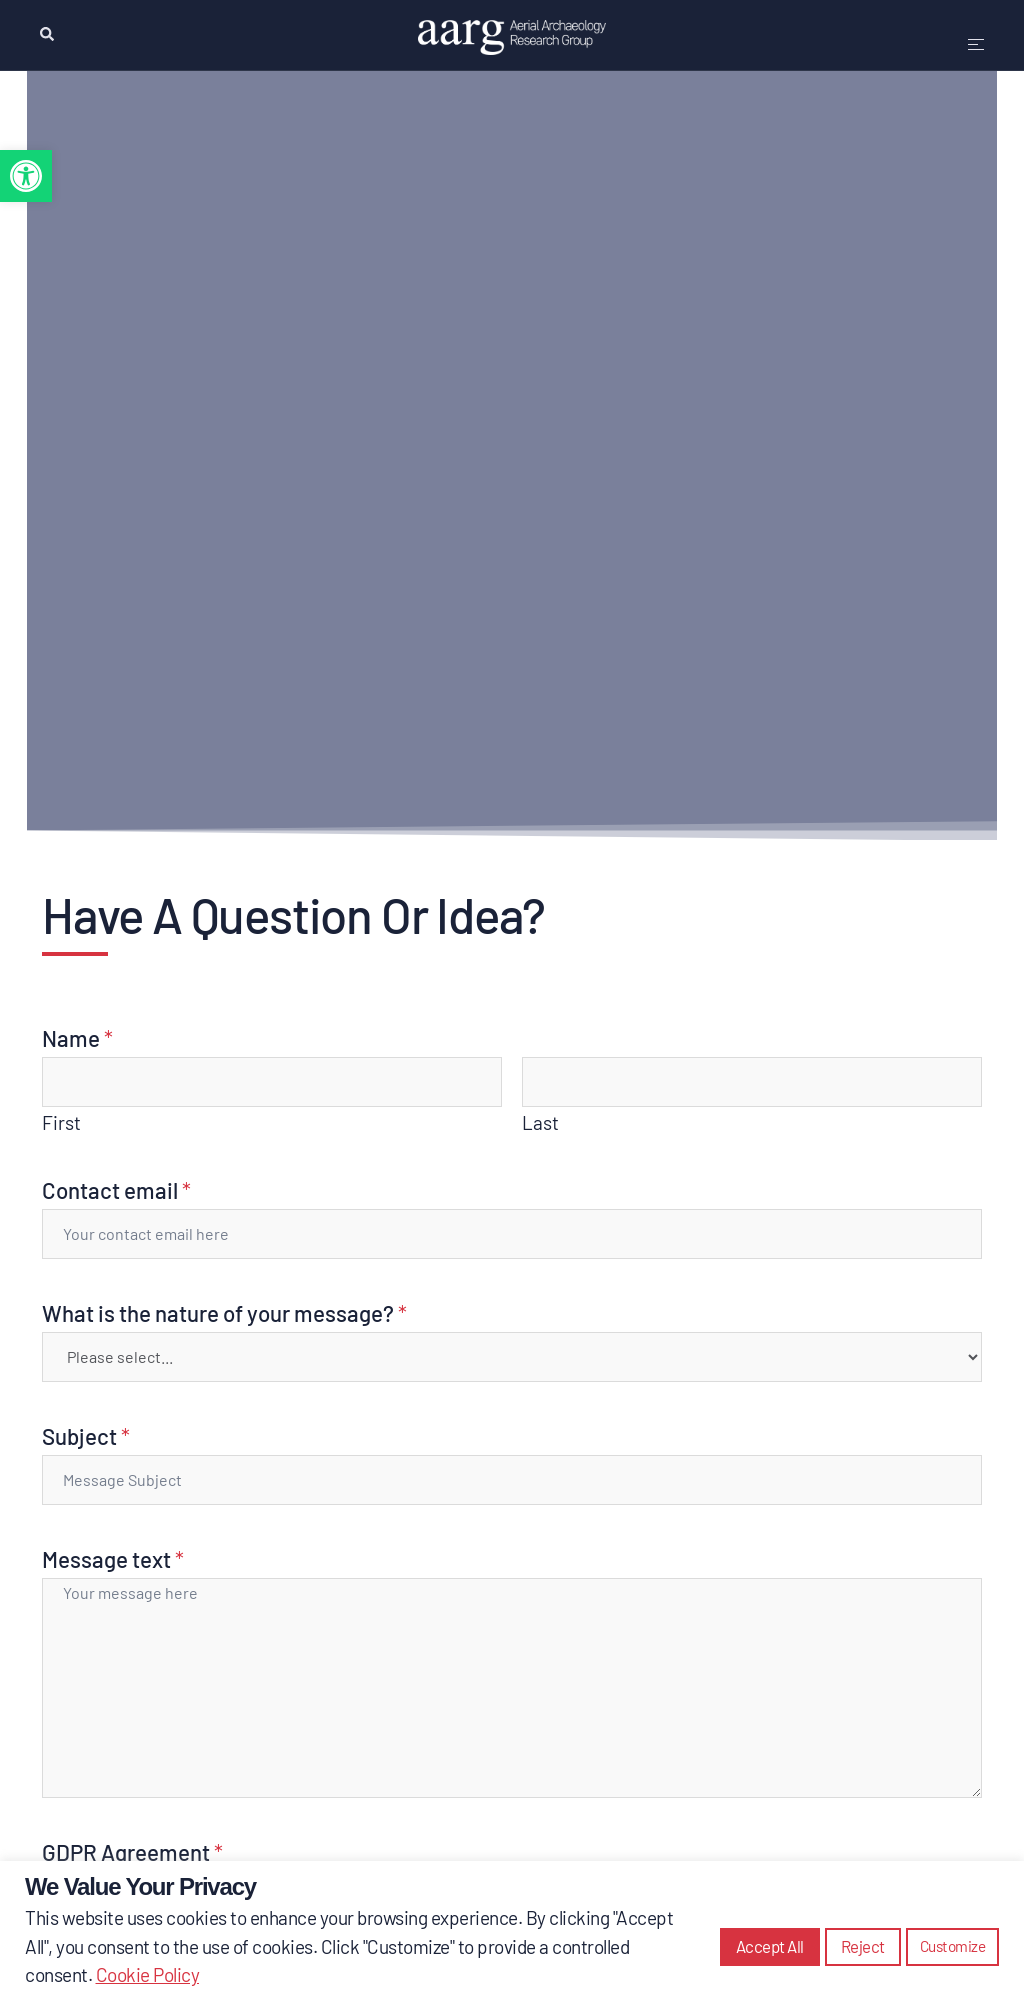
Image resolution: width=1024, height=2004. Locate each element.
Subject (86, 1436)
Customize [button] (953, 1946)
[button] (26, 176)
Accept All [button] (770, 1946)
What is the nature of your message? (224, 1313)
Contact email (116, 1190)
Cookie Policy (148, 1974)
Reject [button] (863, 1946)
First (61, 1122)
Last (540, 1122)
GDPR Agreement (132, 1852)
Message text (113, 1559)
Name (77, 1038)
